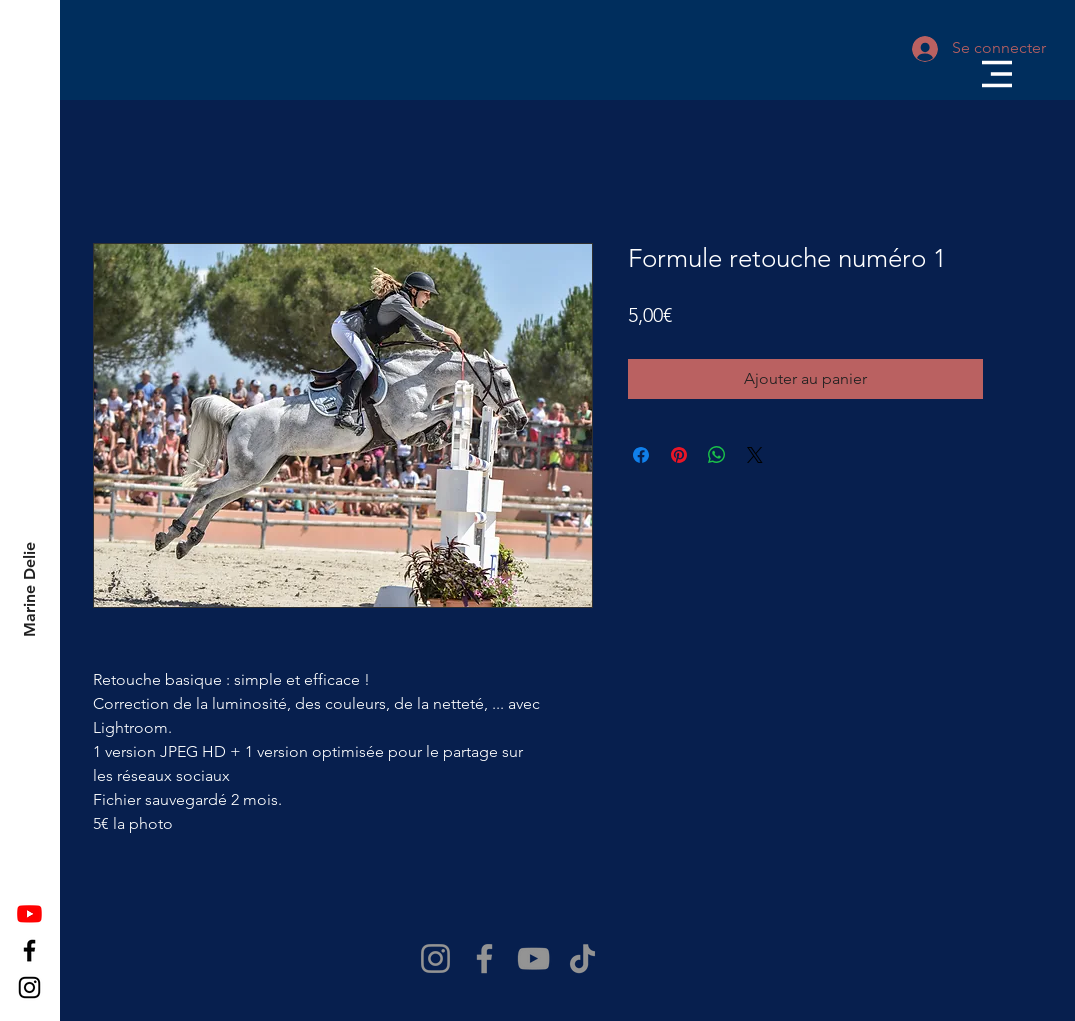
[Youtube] (29, 913)
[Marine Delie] (30, 589)
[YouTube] (533, 958)
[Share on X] (755, 455)
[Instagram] (29, 987)
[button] (997, 74)
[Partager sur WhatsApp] (717, 455)
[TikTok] (582, 958)
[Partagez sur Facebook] (641, 455)
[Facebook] (29, 950)
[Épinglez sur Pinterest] (679, 455)
